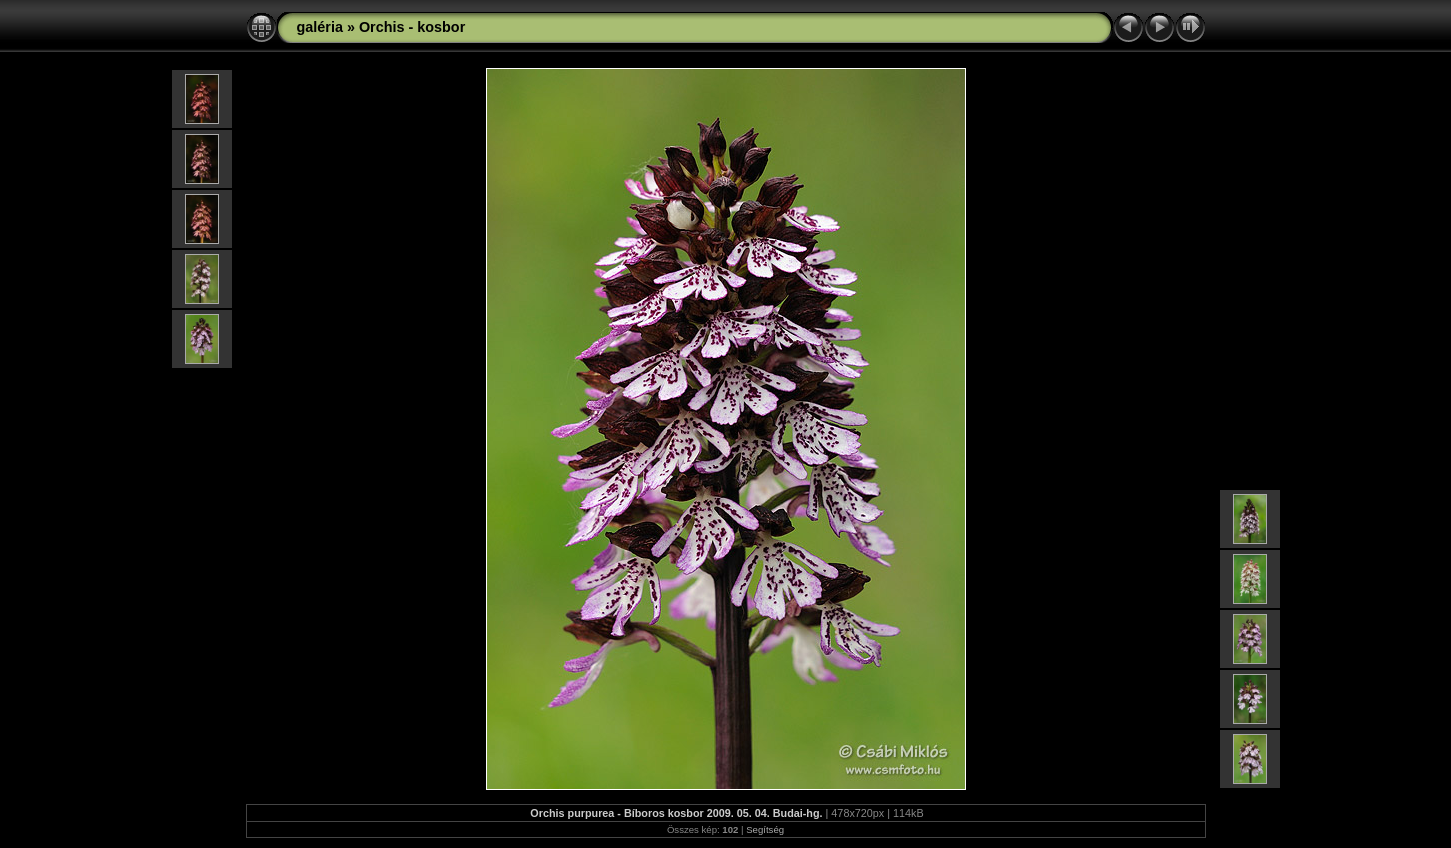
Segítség (765, 829)
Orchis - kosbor (412, 27)
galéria (320, 27)
